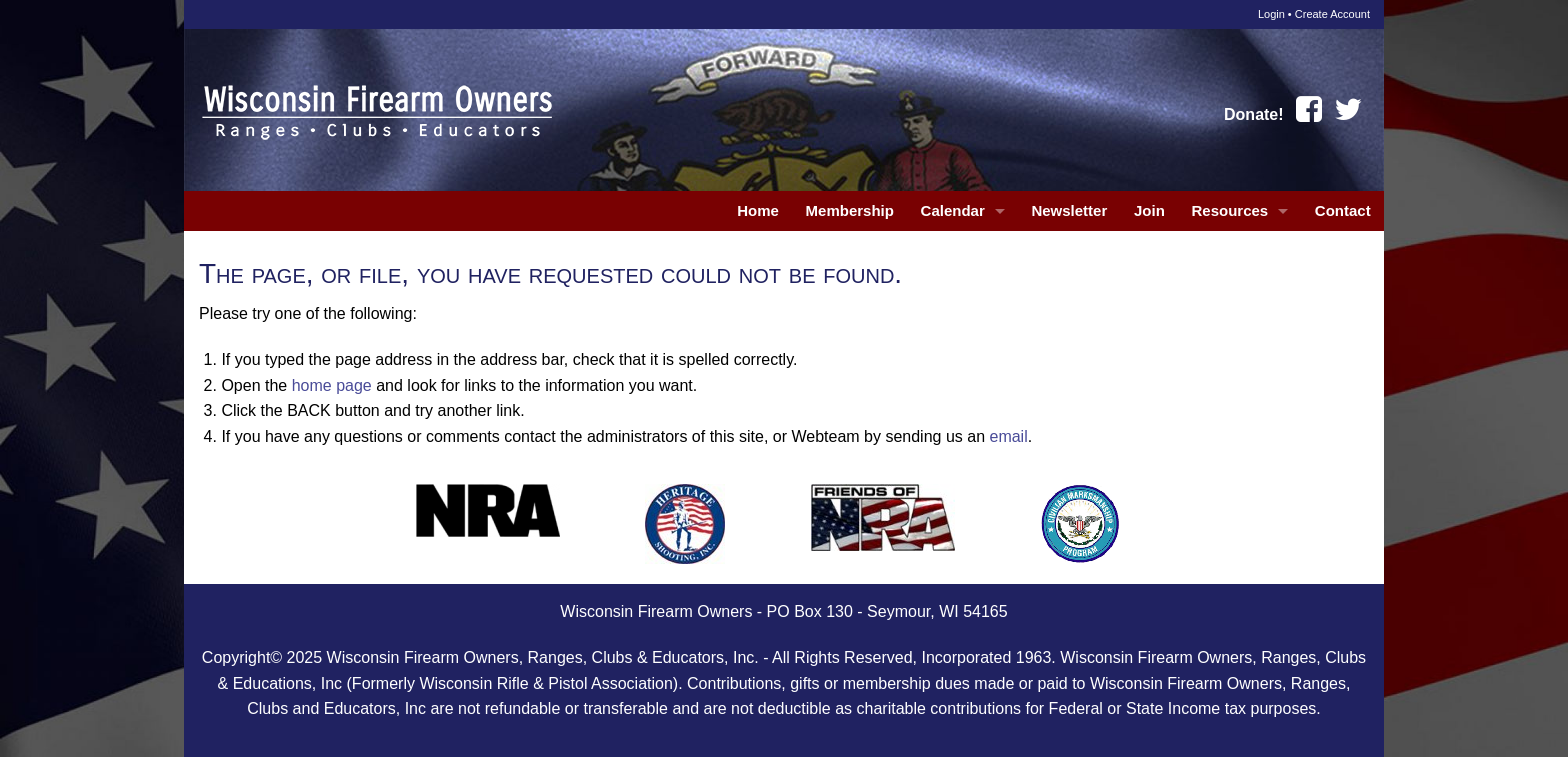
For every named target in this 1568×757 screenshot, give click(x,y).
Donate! (1254, 114)
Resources (1229, 210)
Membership (850, 210)
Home (758, 210)
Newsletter (1069, 210)
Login (1271, 14)
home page (332, 385)
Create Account (1332, 14)
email (1008, 436)
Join (1149, 210)
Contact (1343, 210)
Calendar (953, 210)
